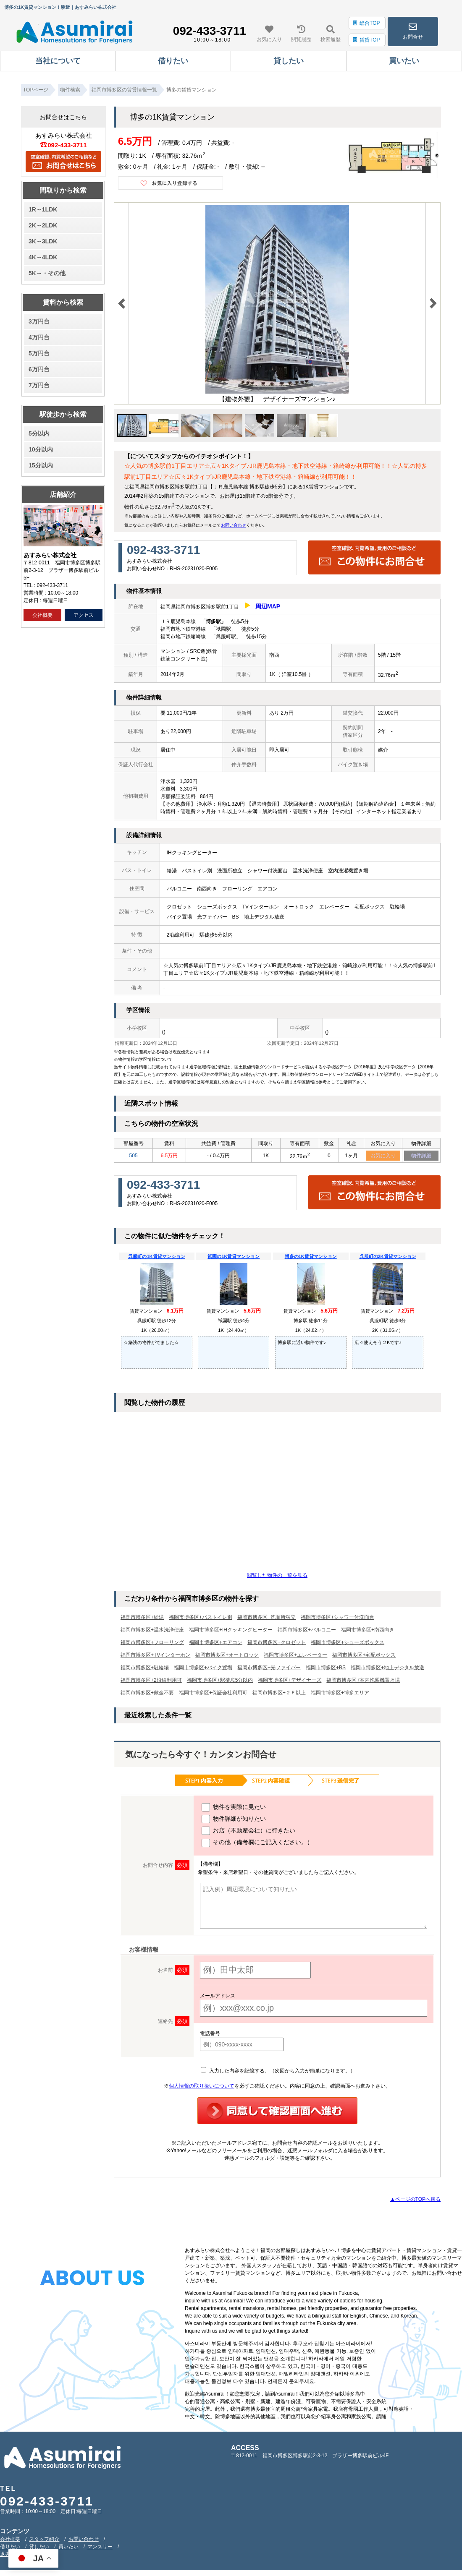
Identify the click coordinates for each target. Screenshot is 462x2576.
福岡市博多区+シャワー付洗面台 (337, 1618)
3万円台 (39, 321)
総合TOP (366, 23)
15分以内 (41, 465)
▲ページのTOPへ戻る (415, 2200)
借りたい (10, 2547)
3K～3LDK (43, 241)
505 (133, 1156)
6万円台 (39, 369)
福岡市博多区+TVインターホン (155, 1656)
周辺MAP (267, 606)
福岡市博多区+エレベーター (295, 1656)
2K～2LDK (43, 225)
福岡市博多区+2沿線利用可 (151, 1681)
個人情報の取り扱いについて (201, 2087)
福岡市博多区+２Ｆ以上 (279, 1693)
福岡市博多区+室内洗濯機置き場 (363, 1681)
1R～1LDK (43, 209)
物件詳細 (421, 1156)
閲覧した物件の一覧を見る (277, 1576)
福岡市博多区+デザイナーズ (289, 1681)
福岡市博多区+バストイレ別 (200, 1618)
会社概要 (42, 615)
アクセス (84, 615)
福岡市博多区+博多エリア (340, 1693)
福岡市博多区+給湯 (142, 1618)
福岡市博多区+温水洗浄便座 (152, 1631)
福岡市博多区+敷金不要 (147, 1693)
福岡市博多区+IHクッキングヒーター (231, 1631)
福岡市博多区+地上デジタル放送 (387, 1668)
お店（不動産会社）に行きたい (248, 1831)
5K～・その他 (47, 273)
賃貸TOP (366, 40)
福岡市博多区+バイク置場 (203, 1668)
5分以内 (39, 433)
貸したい (39, 2547)
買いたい (68, 2547)
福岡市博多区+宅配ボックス (364, 1656)
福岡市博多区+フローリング (152, 1643)
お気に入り (383, 1156)
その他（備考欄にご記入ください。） (257, 1844)
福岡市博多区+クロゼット (276, 1643)
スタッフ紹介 (44, 2540)
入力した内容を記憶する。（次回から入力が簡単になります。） (278, 2072)
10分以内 (41, 449)
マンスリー (100, 2547)
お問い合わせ (233, 525)
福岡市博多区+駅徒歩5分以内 (220, 1681)
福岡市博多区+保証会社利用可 (213, 1693)
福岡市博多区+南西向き (367, 1631)
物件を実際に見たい (234, 1808)
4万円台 (39, 337)
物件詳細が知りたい (234, 1820)
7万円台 (39, 385)
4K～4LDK (43, 257)
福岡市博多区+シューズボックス (347, 1643)
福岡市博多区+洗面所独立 (266, 1618)
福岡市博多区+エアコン (215, 1643)
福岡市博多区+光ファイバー (269, 1668)
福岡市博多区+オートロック (227, 1656)
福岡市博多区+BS (326, 1668)
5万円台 (39, 353)
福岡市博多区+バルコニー (307, 1631)
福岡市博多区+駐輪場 (145, 1668)
